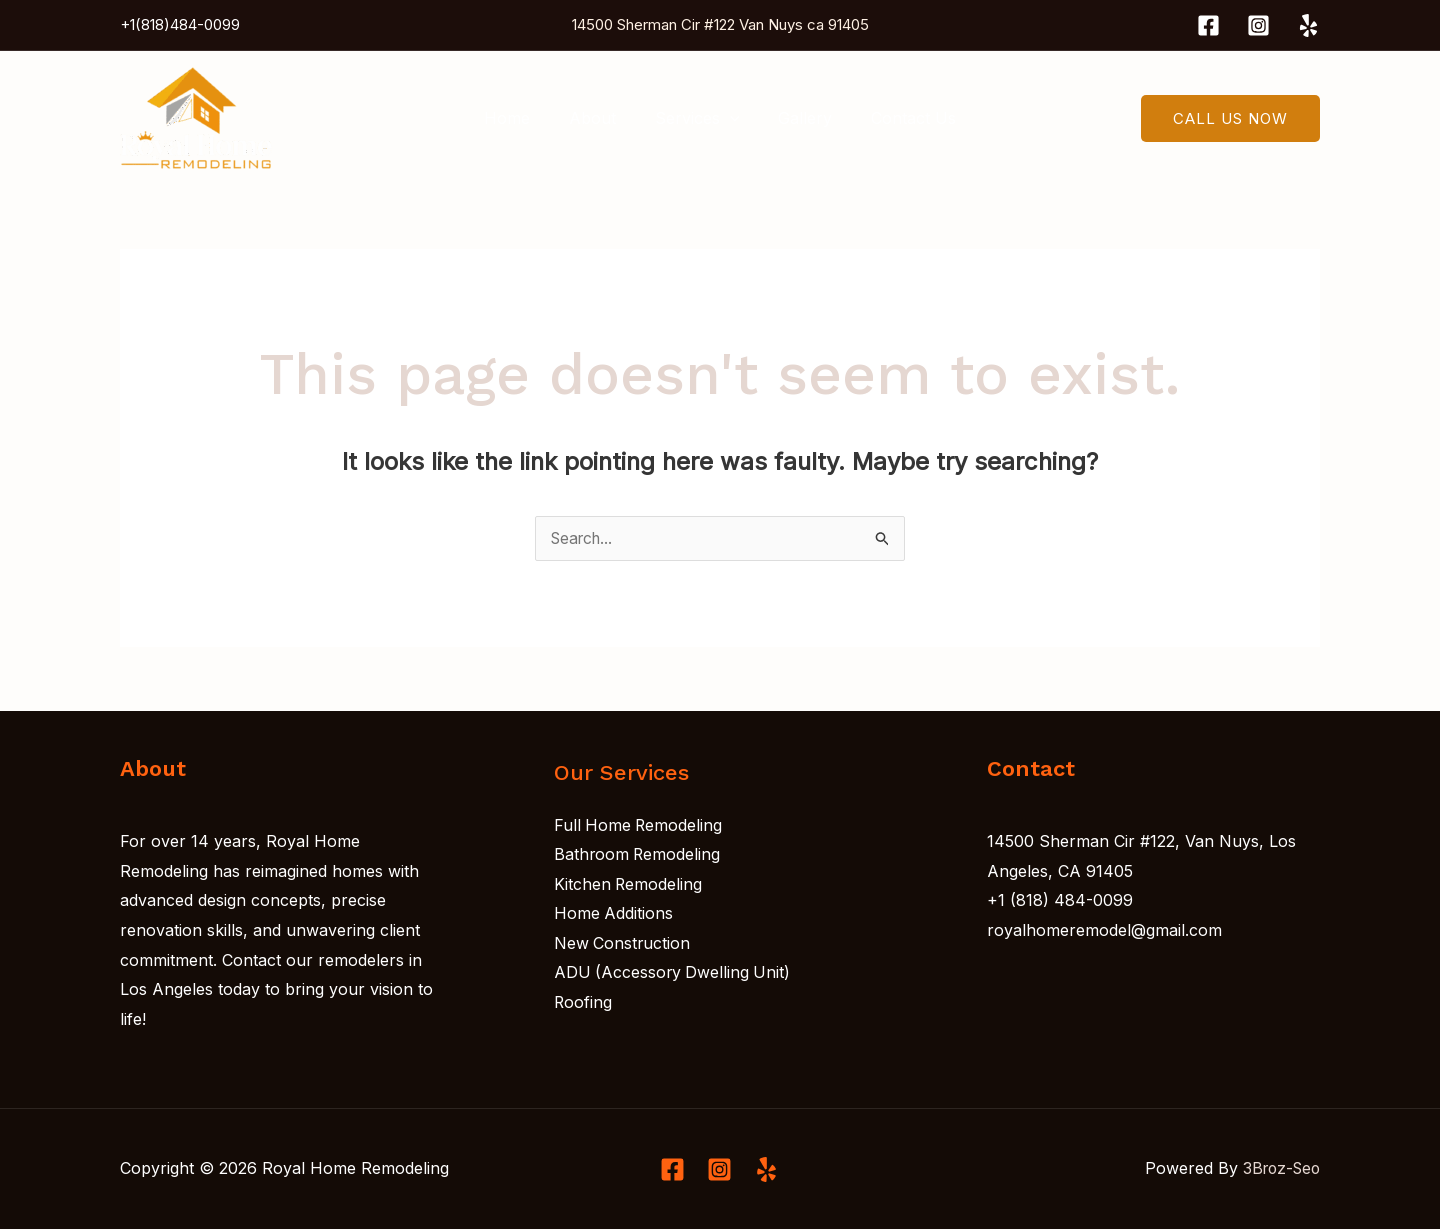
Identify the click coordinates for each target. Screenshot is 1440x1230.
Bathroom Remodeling (638, 855)
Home (521, 118)
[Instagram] (1258, 25)
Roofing (583, 1004)
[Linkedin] (766, 1170)
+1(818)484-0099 (180, 24)
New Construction (623, 944)
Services (697, 118)
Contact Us (899, 118)
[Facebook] (1208, 25)
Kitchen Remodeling (629, 885)
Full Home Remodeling (639, 826)
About (599, 118)
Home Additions (614, 915)
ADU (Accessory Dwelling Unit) (674, 974)
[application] (730, 118)
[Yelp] (1308, 25)
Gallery (798, 118)
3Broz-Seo (1278, 1169)
